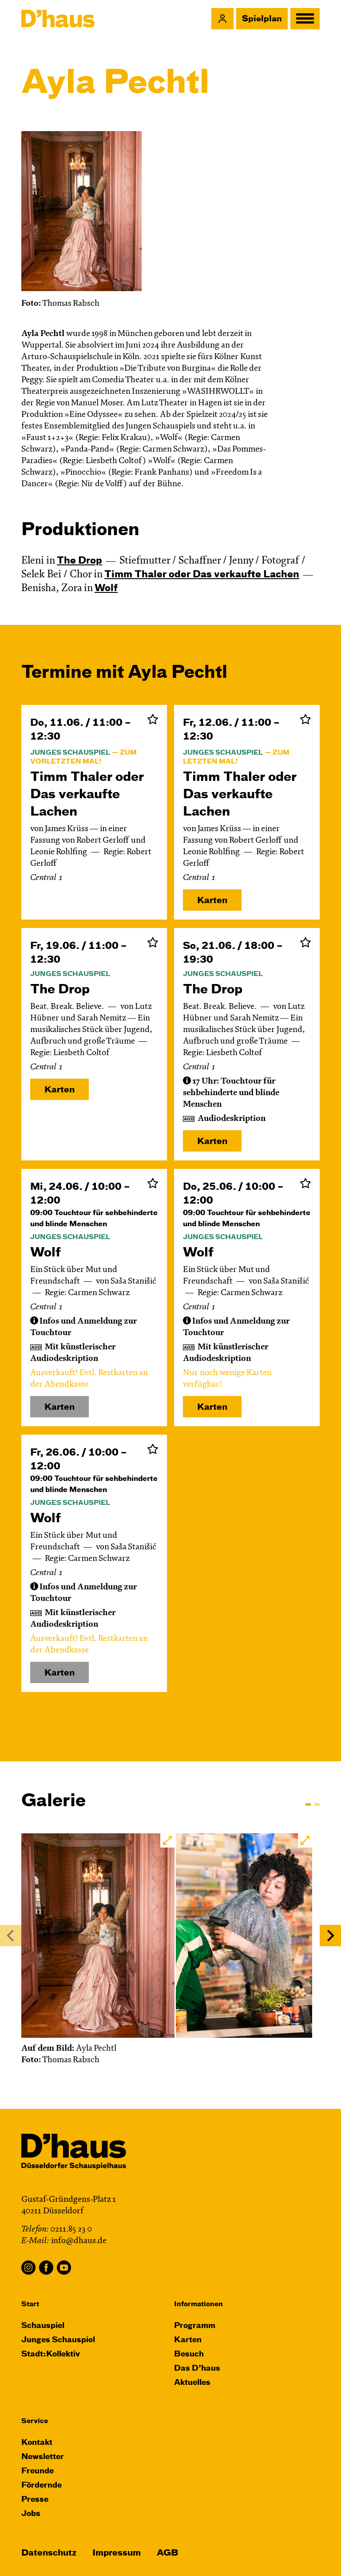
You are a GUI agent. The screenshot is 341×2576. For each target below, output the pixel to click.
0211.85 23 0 (71, 2229)
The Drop (79, 561)
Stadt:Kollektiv (50, 2354)
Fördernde (41, 2485)
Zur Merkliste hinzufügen (152, 719)
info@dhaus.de (79, 2241)
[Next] (330, 1935)
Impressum (116, 2553)
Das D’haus (197, 2368)
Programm (194, 2326)
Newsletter (42, 2457)
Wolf (106, 588)
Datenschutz (48, 2553)
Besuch (189, 2354)
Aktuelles (192, 2383)
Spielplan (262, 19)
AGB (167, 2553)
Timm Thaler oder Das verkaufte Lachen (201, 575)
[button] (222, 18)
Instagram (28, 2267)
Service (34, 2421)
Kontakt (36, 2443)
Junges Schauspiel (58, 2340)
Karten (212, 900)
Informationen (198, 2304)
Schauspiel (42, 2326)
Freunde (37, 2471)
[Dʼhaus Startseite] (58, 18)
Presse (34, 2500)
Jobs (30, 2514)
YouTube (64, 2267)
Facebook (46, 2267)
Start (30, 2304)
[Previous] (10, 1935)
